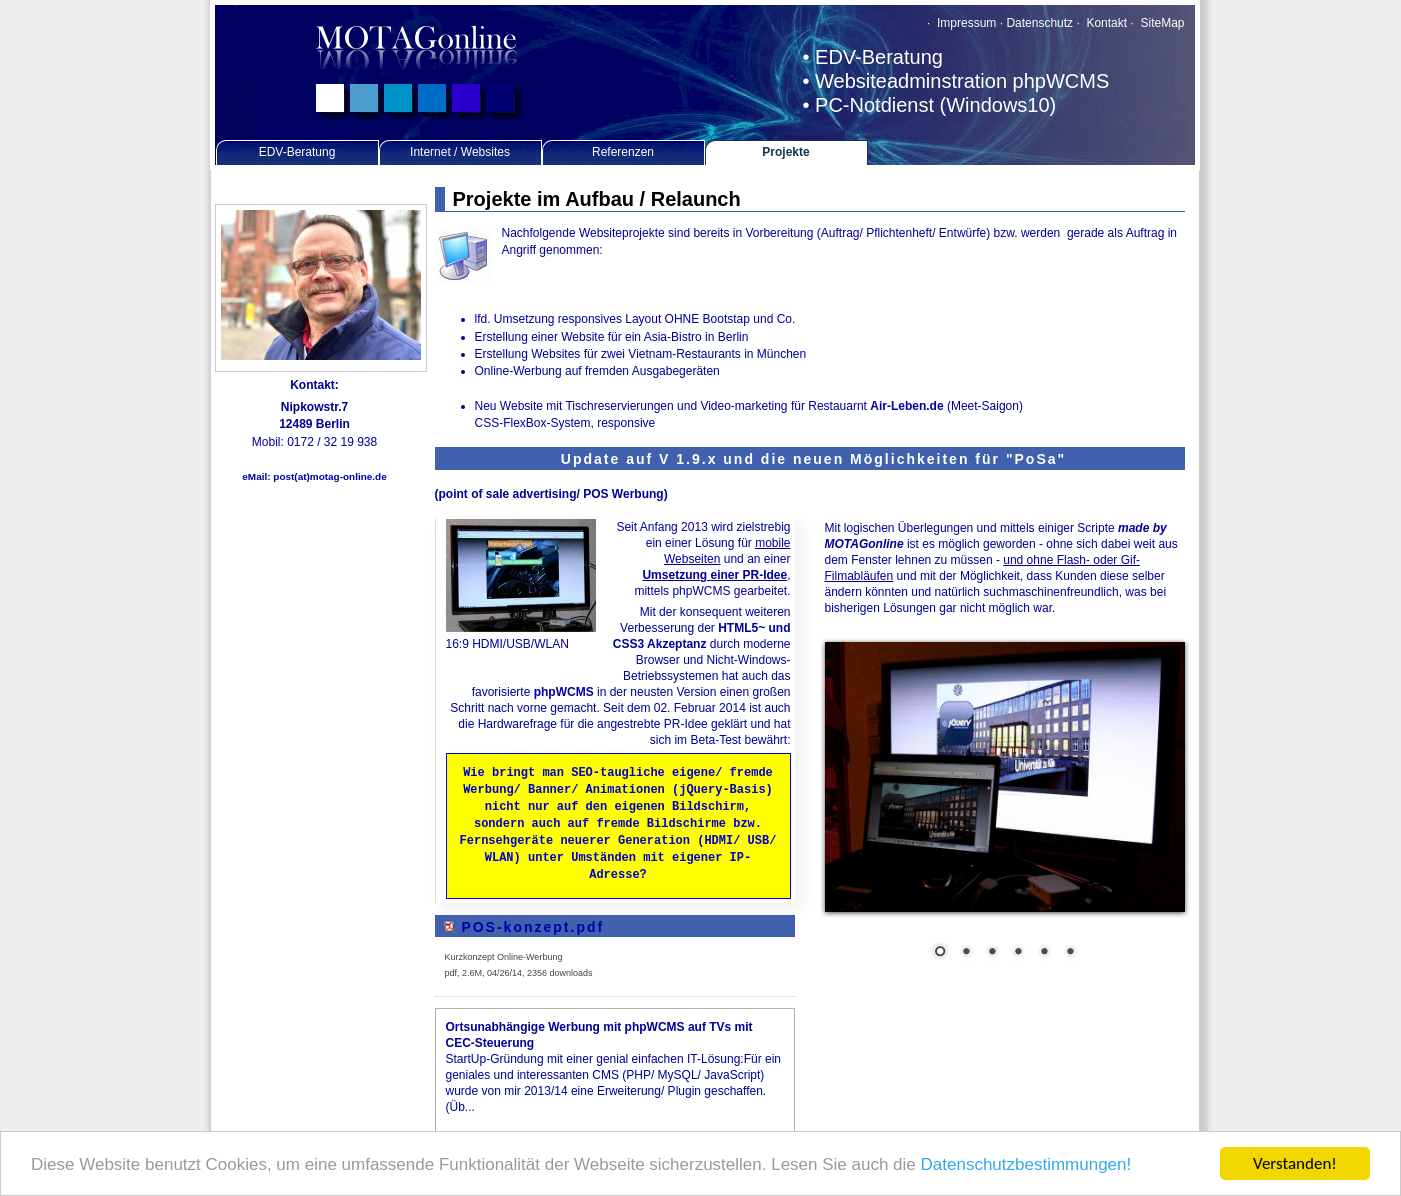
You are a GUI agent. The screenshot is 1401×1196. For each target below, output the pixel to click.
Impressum (965, 23)
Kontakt (1105, 23)
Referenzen (623, 152)
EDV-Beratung (297, 152)
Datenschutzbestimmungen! (1026, 1166)
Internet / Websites (460, 152)
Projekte (785, 152)
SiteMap (1162, 23)
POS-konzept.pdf (532, 920)
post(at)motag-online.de (329, 476)
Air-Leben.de (906, 406)
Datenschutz (1039, 23)
